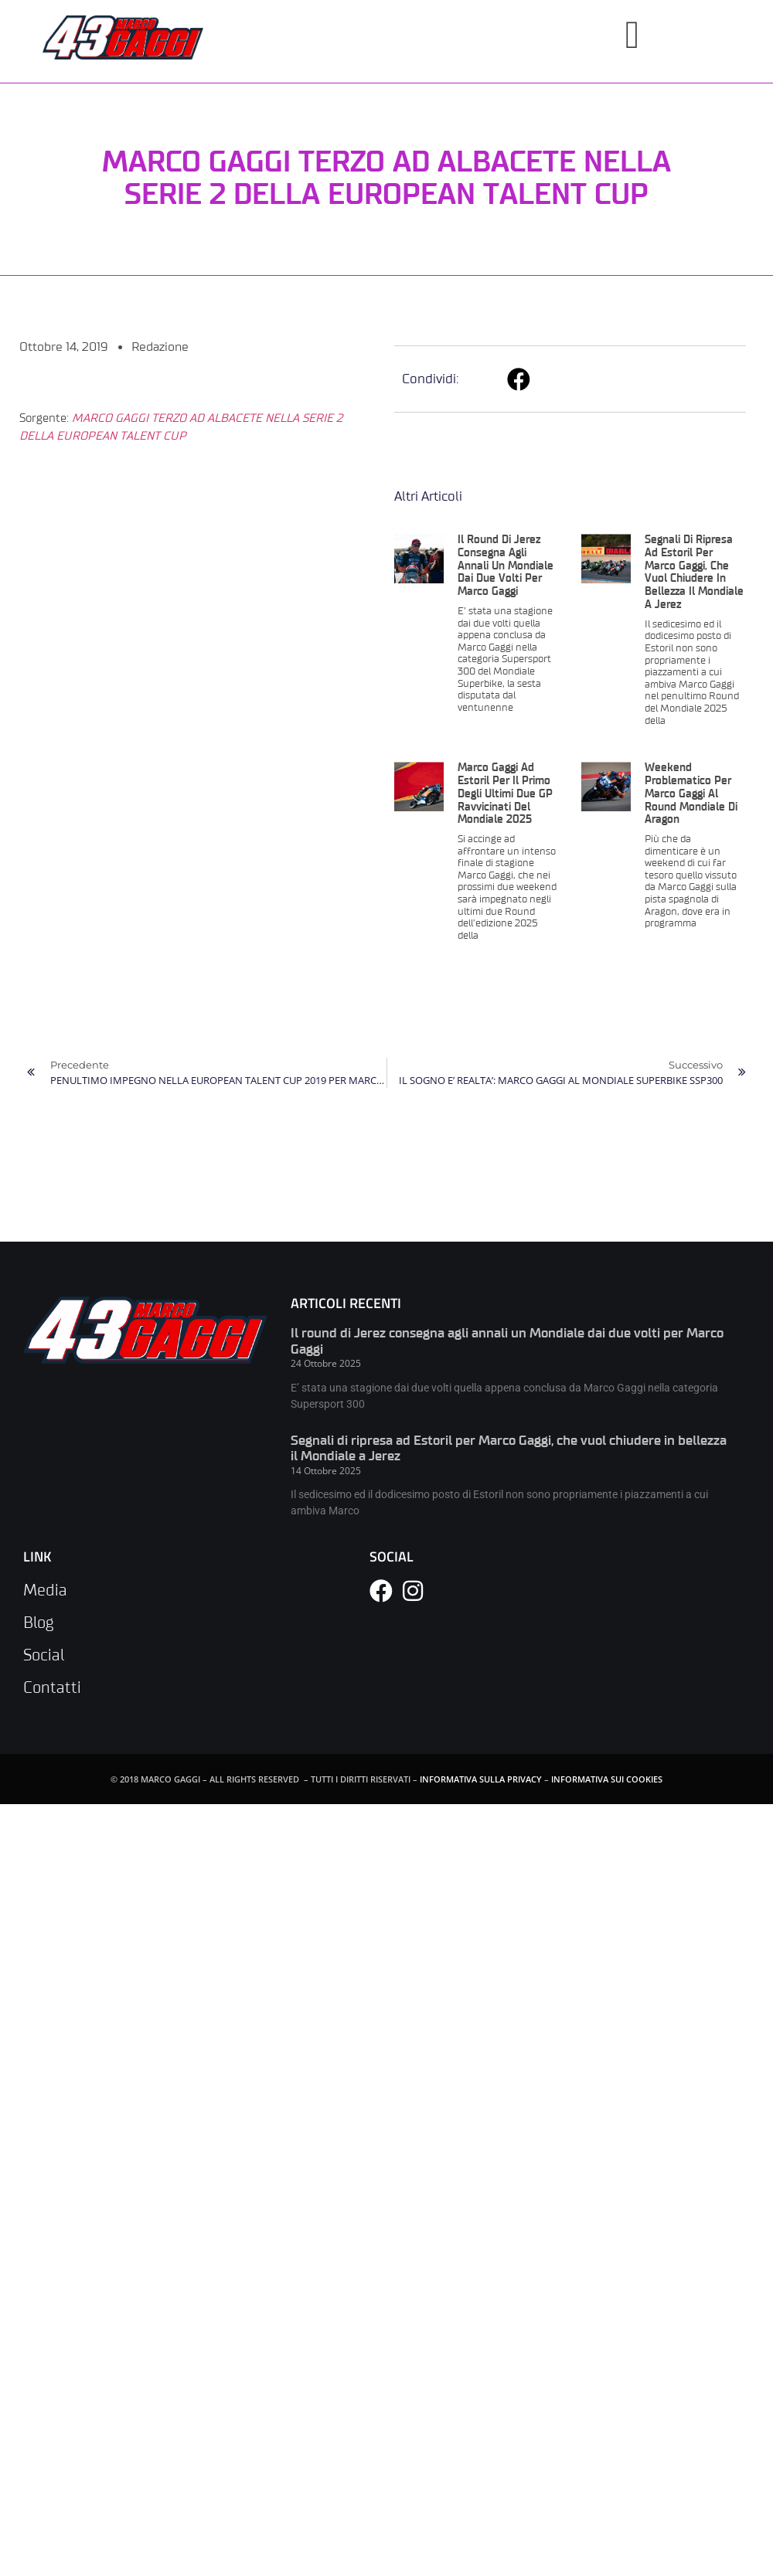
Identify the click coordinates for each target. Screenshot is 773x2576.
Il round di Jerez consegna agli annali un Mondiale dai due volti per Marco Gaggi (505, 566)
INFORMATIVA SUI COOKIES (606, 1779)
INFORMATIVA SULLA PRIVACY (481, 1779)
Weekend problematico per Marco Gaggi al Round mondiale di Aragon (691, 794)
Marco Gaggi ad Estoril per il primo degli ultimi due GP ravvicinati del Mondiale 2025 (505, 794)
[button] (519, 379)
